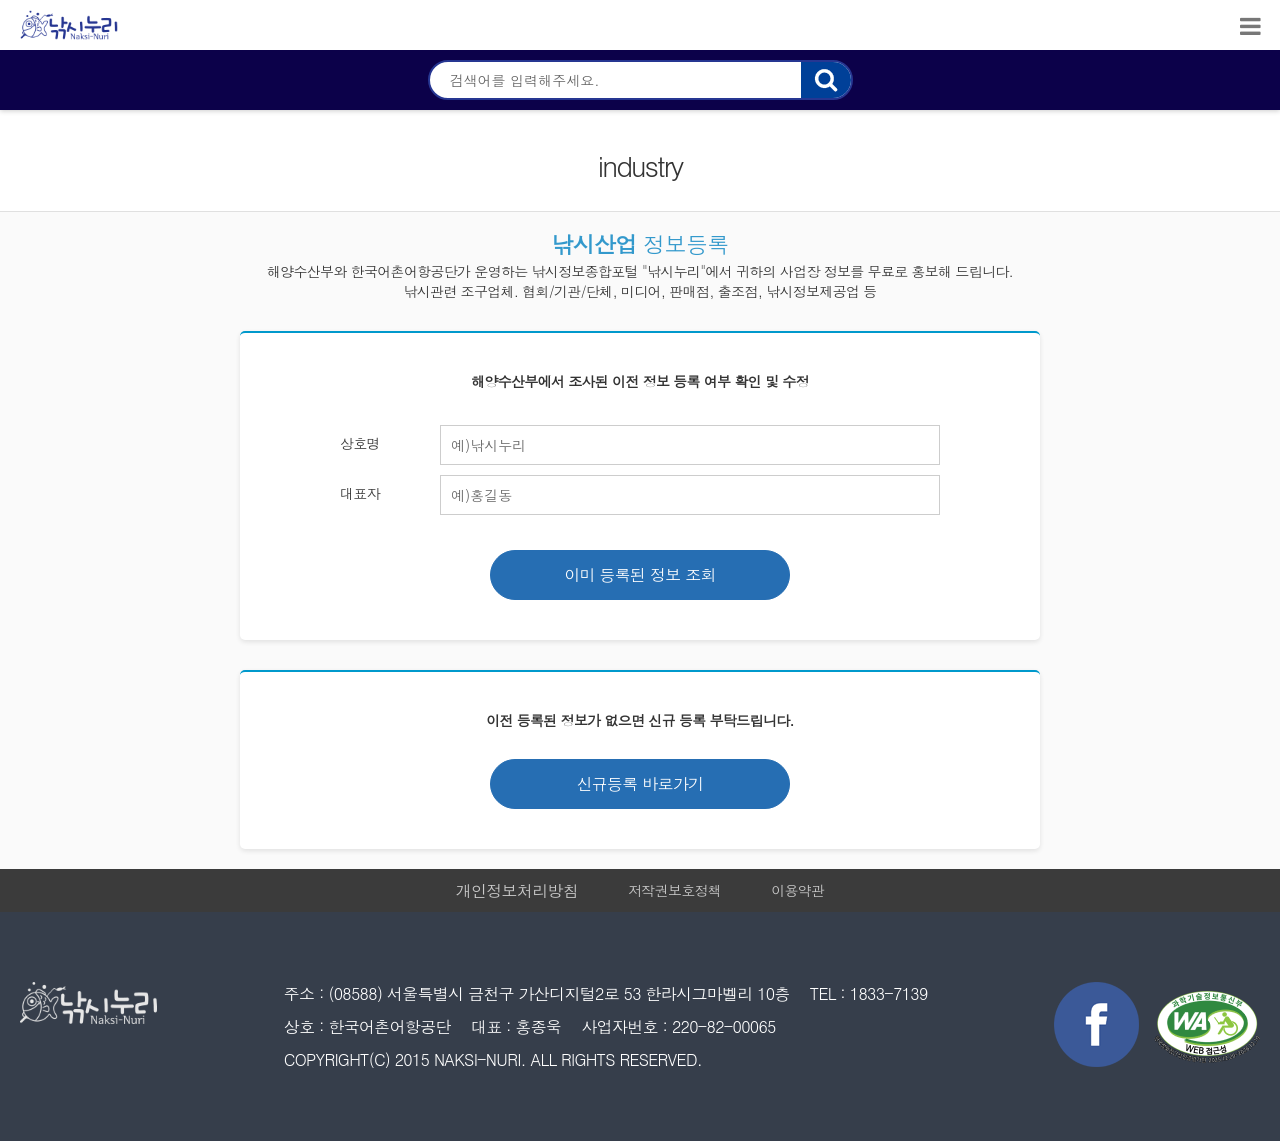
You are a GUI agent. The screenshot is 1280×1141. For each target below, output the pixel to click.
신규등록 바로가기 (639, 783)
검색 (826, 80)
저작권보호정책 (674, 890)
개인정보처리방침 (517, 890)
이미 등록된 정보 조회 (640, 574)
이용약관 (797, 890)
